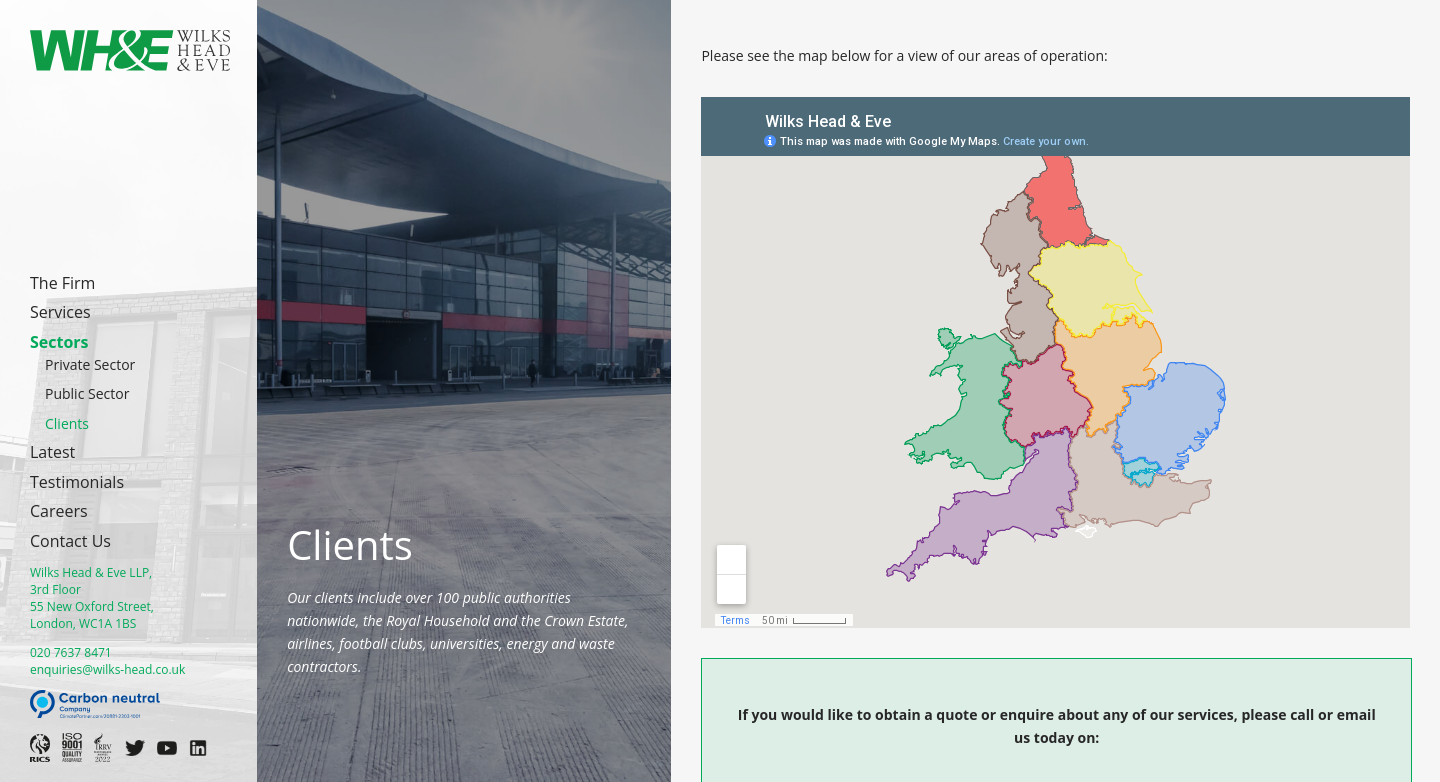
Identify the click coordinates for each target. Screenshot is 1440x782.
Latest (52, 452)
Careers (59, 511)
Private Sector (90, 364)
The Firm (62, 283)
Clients (67, 423)
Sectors (59, 342)
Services (60, 312)
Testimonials (77, 482)
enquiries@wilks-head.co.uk (107, 669)
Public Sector (87, 393)
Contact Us (70, 541)
